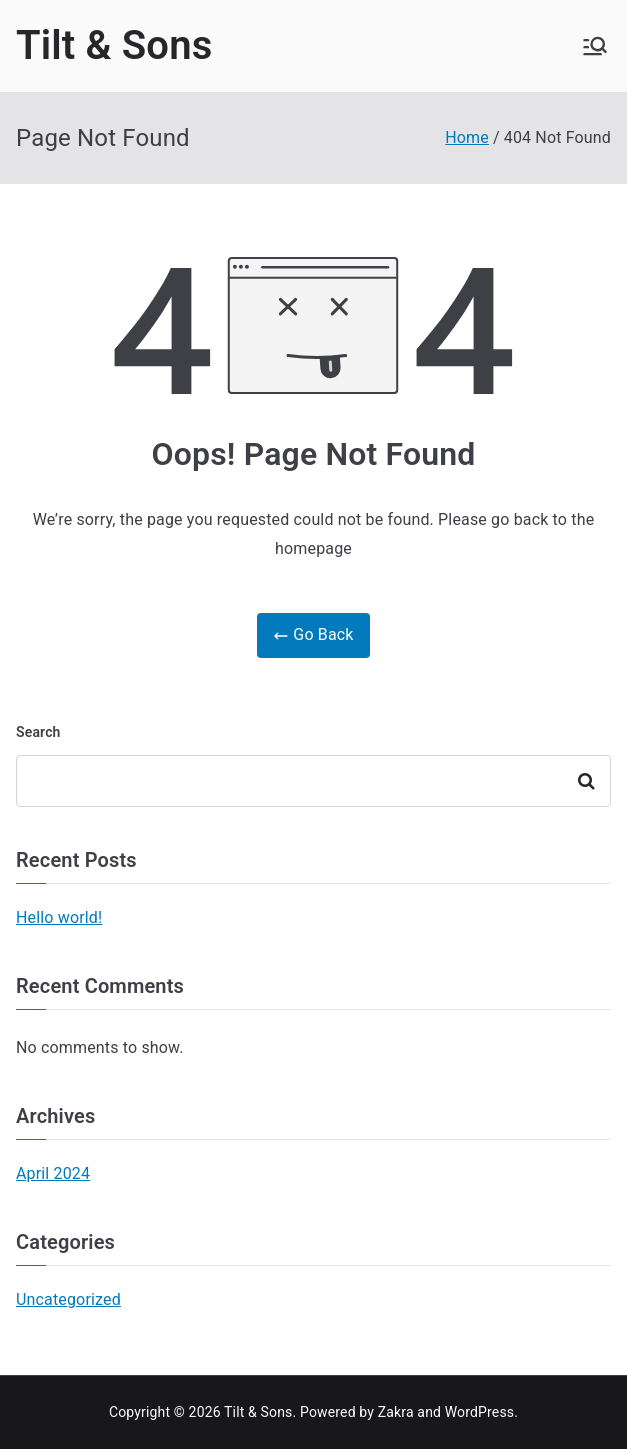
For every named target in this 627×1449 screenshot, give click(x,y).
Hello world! (59, 917)
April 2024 (53, 1173)
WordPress (479, 1412)
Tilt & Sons (114, 45)
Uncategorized (68, 1299)
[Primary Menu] (595, 46)
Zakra (396, 1412)
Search (38, 732)
